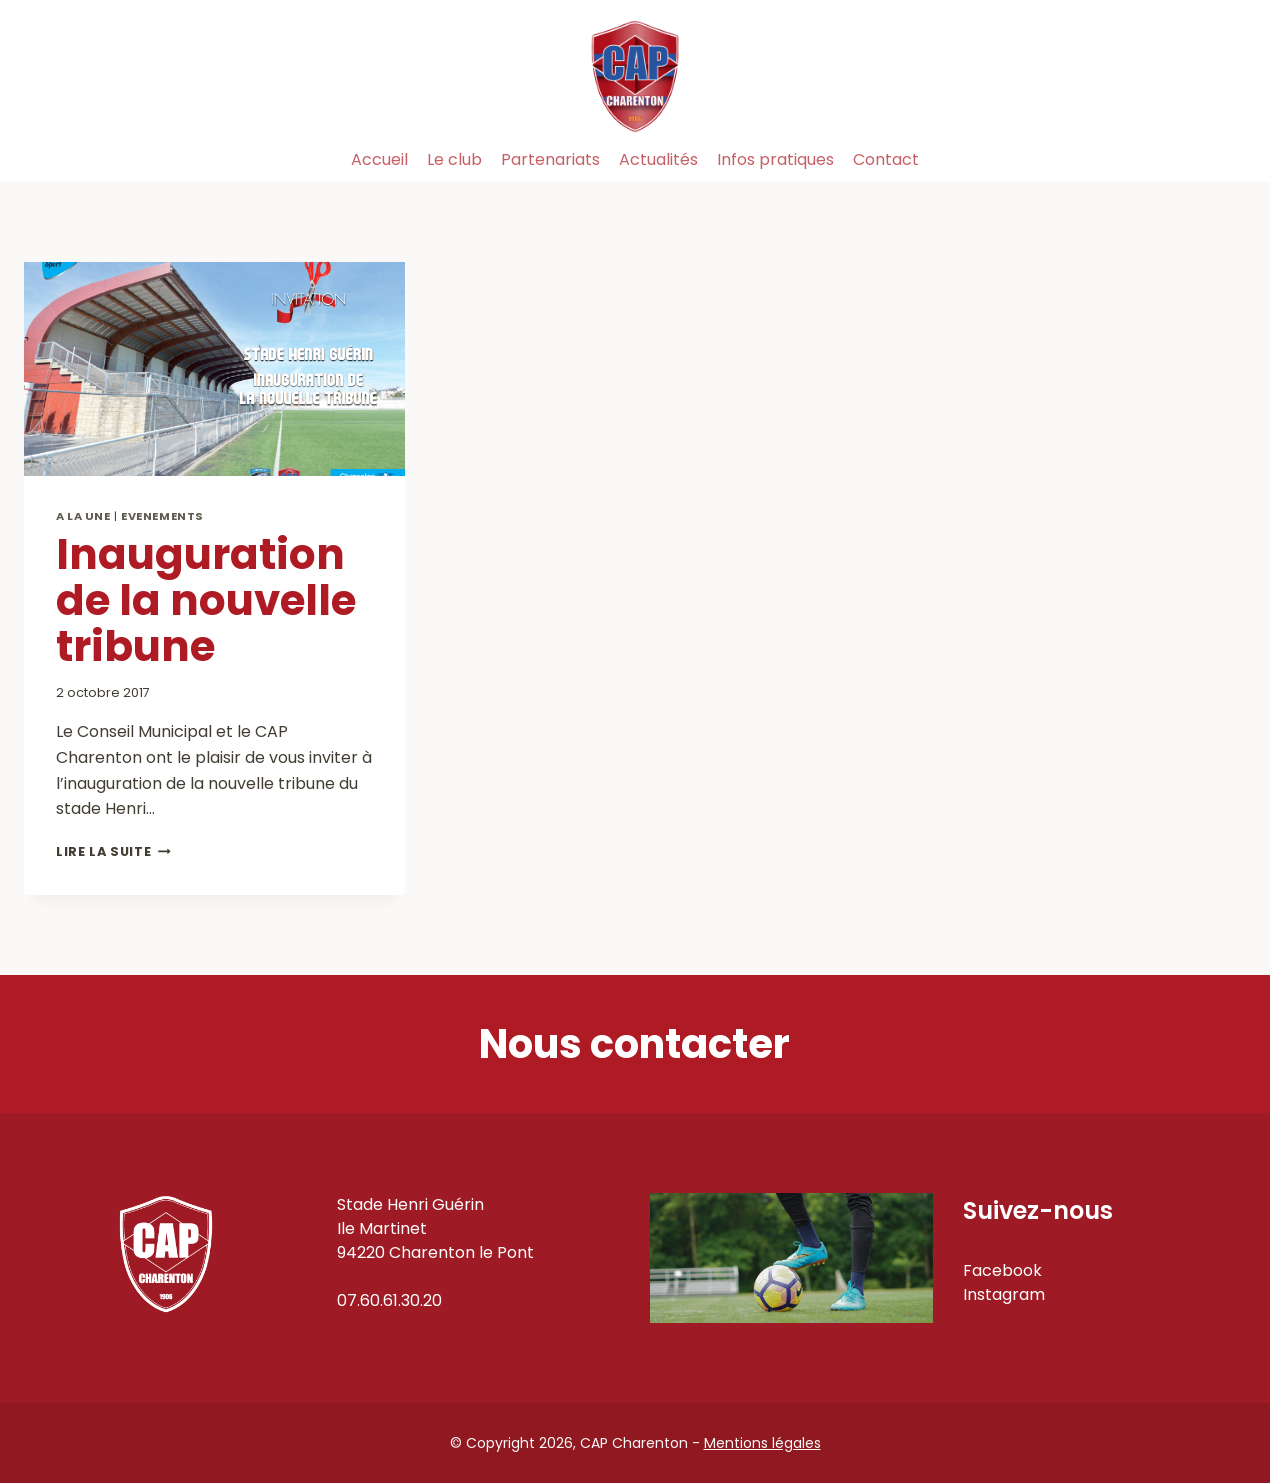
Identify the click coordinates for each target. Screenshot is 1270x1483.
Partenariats (550, 159)
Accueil (379, 159)
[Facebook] (1178, 160)
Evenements (162, 516)
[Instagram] (1223, 160)
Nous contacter (634, 1044)
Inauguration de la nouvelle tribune (206, 600)
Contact (886, 159)
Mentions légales (762, 1443)
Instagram (1004, 1294)
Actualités (658, 159)
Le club (454, 159)
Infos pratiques (775, 159)
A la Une (83, 516)
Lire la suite (113, 851)
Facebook (1002, 1270)
